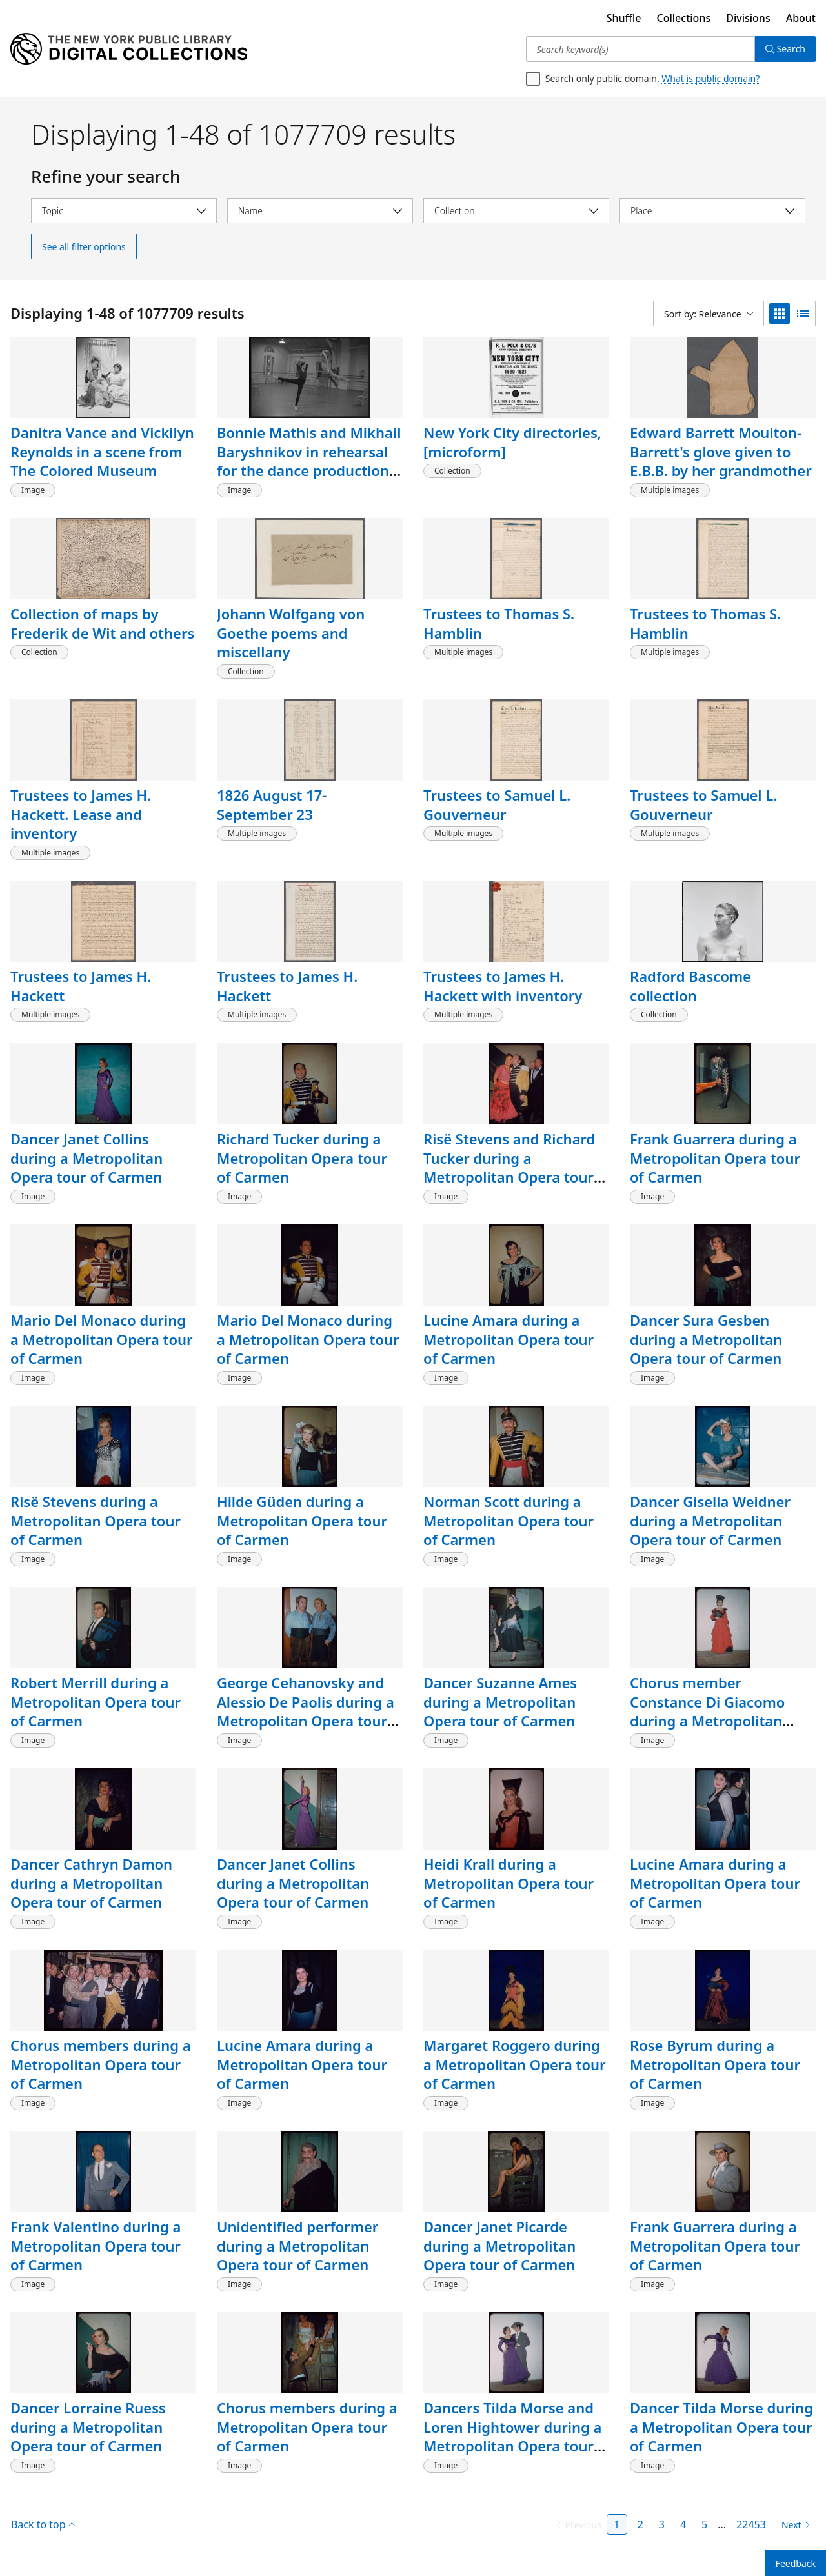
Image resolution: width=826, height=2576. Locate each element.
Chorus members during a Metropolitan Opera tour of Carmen (100, 2064)
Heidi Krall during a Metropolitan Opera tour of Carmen (508, 1883)
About (801, 18)
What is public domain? (710, 78)
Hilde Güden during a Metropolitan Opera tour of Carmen (302, 1520)
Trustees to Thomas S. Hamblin (498, 623)
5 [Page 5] (704, 2524)
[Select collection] (516, 210)
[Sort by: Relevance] (708, 313)
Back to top (43, 2524)
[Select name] (320, 210)
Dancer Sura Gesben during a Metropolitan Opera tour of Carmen (706, 1339)
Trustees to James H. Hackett (80, 985)
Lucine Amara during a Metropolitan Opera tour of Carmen (508, 1339)
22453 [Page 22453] (751, 2524)
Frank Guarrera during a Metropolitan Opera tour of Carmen (715, 1157)
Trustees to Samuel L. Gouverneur (496, 804)
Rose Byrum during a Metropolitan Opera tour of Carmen (715, 2064)
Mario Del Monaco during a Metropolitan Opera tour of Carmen (101, 1339)
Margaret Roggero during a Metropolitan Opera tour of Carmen (514, 2064)
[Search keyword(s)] (640, 49)
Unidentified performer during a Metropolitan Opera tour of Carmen (297, 2245)
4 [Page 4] (683, 2524)
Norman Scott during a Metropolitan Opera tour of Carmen (508, 1520)
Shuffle (624, 18)
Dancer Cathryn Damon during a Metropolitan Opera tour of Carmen (91, 1883)
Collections (684, 18)
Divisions (748, 18)
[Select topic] (124, 210)
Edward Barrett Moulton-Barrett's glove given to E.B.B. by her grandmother (721, 451)
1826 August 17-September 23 (272, 804)
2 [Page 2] (640, 2524)
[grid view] (779, 313)
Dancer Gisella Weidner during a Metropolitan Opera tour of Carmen (710, 1520)
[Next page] (793, 2525)
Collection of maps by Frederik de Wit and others (102, 623)
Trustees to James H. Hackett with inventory (502, 985)
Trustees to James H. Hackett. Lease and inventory (80, 814)
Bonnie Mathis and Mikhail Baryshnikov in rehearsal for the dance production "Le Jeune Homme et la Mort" (309, 471)
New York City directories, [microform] (512, 442)
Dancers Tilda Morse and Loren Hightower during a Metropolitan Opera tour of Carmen (512, 2436)
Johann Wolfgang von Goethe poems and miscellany (291, 632)
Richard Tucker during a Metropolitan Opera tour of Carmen (302, 1157)
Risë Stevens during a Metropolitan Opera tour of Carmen (95, 1520)
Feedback (796, 2563)
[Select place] (712, 210)
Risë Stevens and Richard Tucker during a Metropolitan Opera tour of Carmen (509, 1167)
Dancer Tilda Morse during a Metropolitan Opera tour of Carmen (721, 2426)
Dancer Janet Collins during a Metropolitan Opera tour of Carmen (86, 1157)
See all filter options (84, 247)
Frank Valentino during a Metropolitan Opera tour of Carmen (95, 2245)
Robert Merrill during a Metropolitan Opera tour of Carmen (95, 1701)
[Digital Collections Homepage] (128, 49)
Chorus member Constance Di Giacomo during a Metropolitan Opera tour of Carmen (707, 1711)
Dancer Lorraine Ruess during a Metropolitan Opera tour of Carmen (88, 2426)
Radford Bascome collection (690, 985)
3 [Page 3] (662, 2524)
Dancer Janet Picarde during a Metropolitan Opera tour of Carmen (499, 2245)
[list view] (802, 313)
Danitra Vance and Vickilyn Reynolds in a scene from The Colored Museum (102, 451)
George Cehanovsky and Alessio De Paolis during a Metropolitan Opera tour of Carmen (305, 1711)
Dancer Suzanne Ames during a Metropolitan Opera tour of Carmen (500, 1701)
